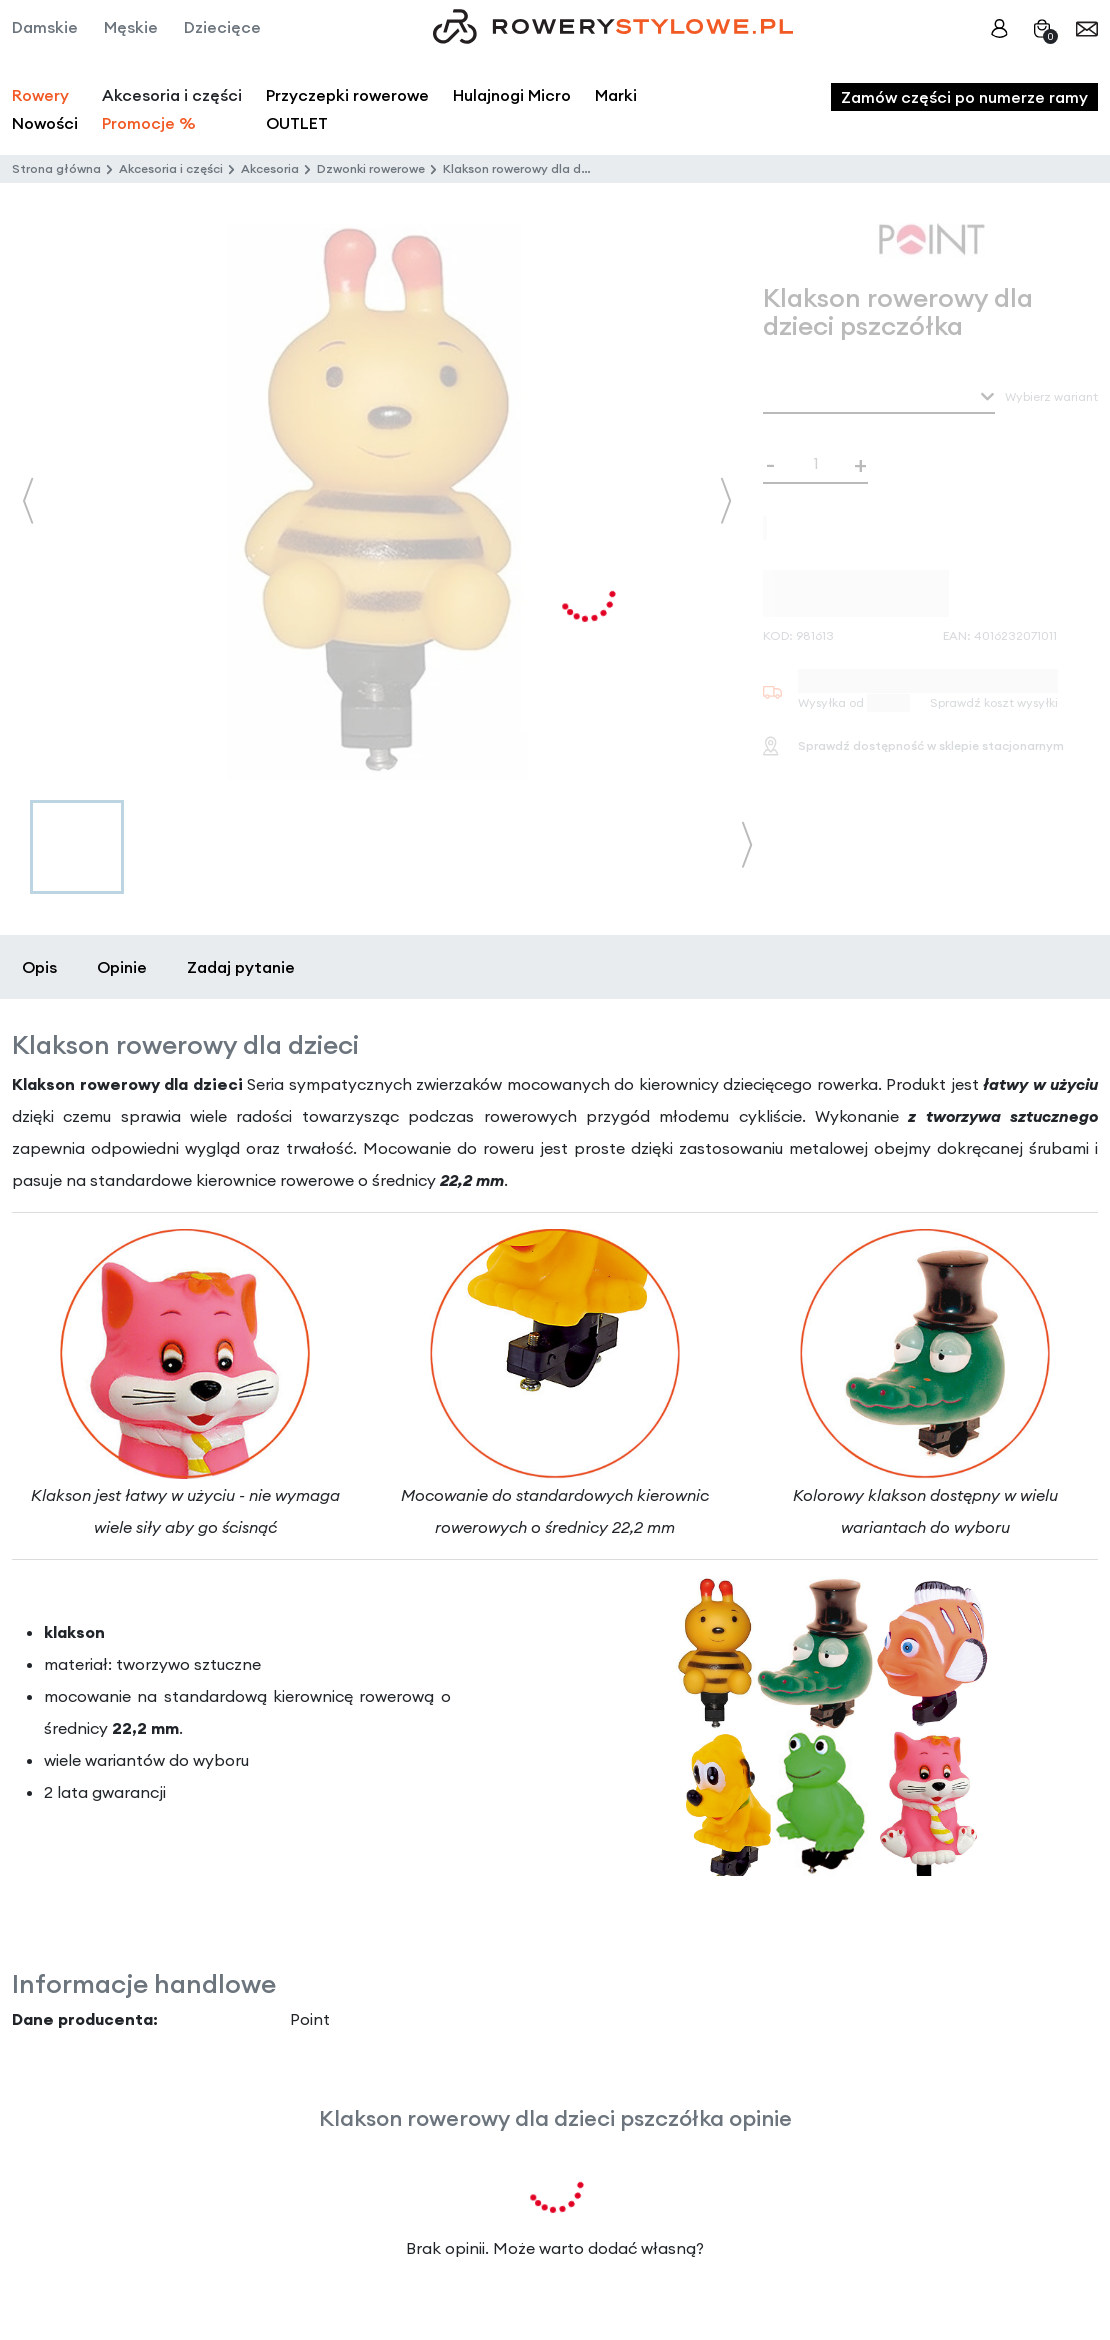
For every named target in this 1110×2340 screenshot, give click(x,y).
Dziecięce (222, 27)
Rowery (40, 95)
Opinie (122, 967)
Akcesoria (270, 168)
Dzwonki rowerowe (371, 168)
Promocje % (149, 123)
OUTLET (297, 123)
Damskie (45, 27)
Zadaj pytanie (241, 967)
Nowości (45, 123)
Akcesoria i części (171, 168)
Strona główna (56, 168)
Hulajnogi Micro (512, 95)
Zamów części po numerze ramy (964, 97)
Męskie (131, 27)
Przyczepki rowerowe (347, 95)
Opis (39, 967)
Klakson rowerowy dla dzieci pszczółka (558, 168)
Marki (616, 95)
